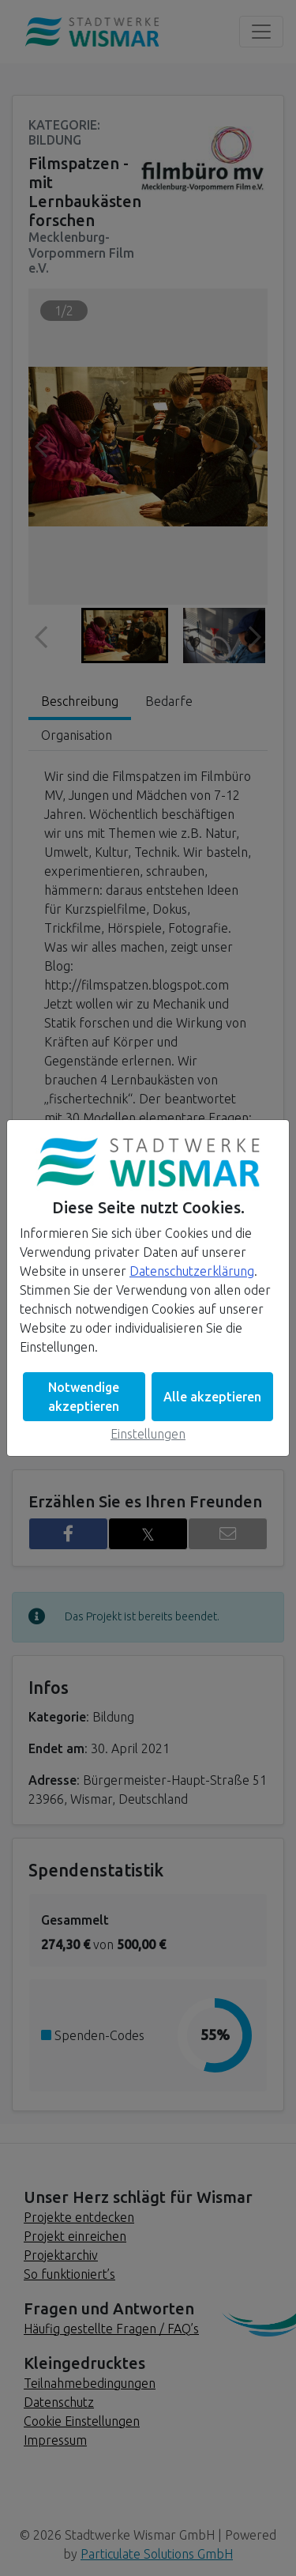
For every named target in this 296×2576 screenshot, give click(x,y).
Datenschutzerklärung (191, 1271)
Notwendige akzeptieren (83, 1396)
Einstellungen (148, 1434)
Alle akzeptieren (212, 1397)
